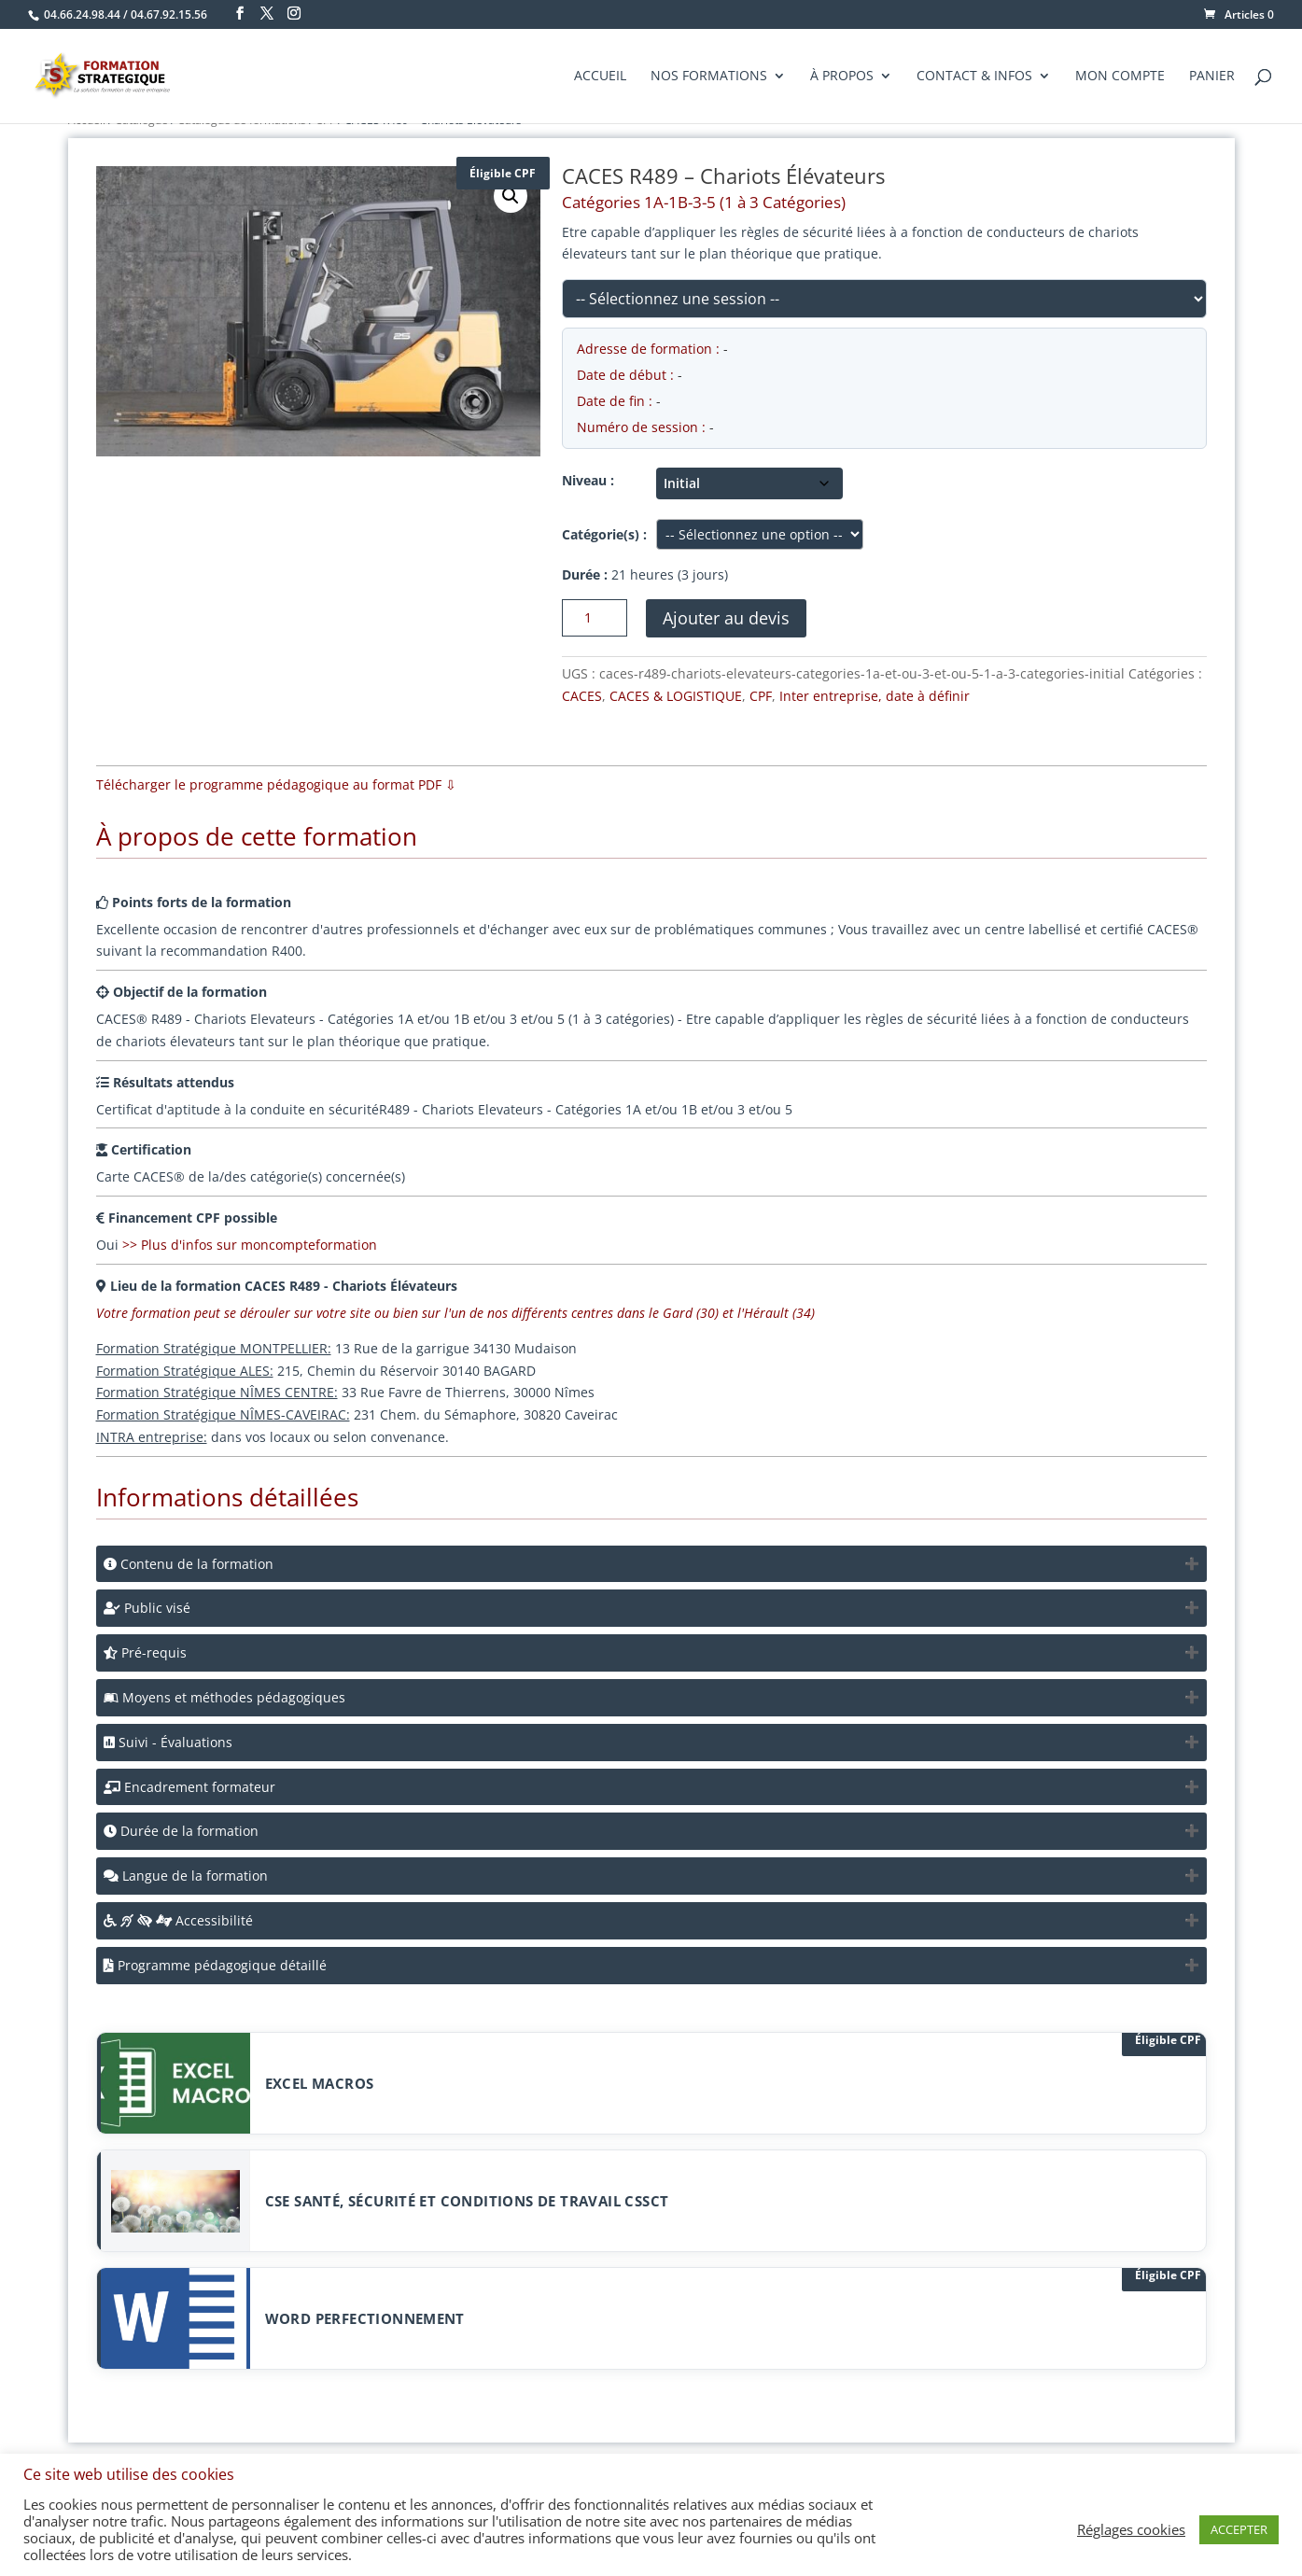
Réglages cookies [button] (1131, 2529)
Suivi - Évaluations (168, 1742)
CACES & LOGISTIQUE (675, 696)
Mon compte (1120, 76)
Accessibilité (178, 1920)
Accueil (600, 76)
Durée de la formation (181, 1831)
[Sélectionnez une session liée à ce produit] (884, 298)
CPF (760, 696)
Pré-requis (145, 1652)
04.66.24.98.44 (82, 14)
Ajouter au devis (726, 618)
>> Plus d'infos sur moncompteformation (249, 1244)
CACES (582, 696)
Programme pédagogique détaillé (215, 1965)
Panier (1212, 76)
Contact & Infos (974, 76)
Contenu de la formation (188, 1564)
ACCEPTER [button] (1239, 2529)
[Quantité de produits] (594, 618)
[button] (510, 196)
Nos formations (709, 76)
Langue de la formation (186, 1875)
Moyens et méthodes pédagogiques (224, 1697)
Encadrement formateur (189, 1787)
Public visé (147, 1608)
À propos (842, 76)
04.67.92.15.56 (169, 14)
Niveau (584, 480)
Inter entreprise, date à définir (874, 696)
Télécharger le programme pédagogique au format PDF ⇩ (276, 784)
